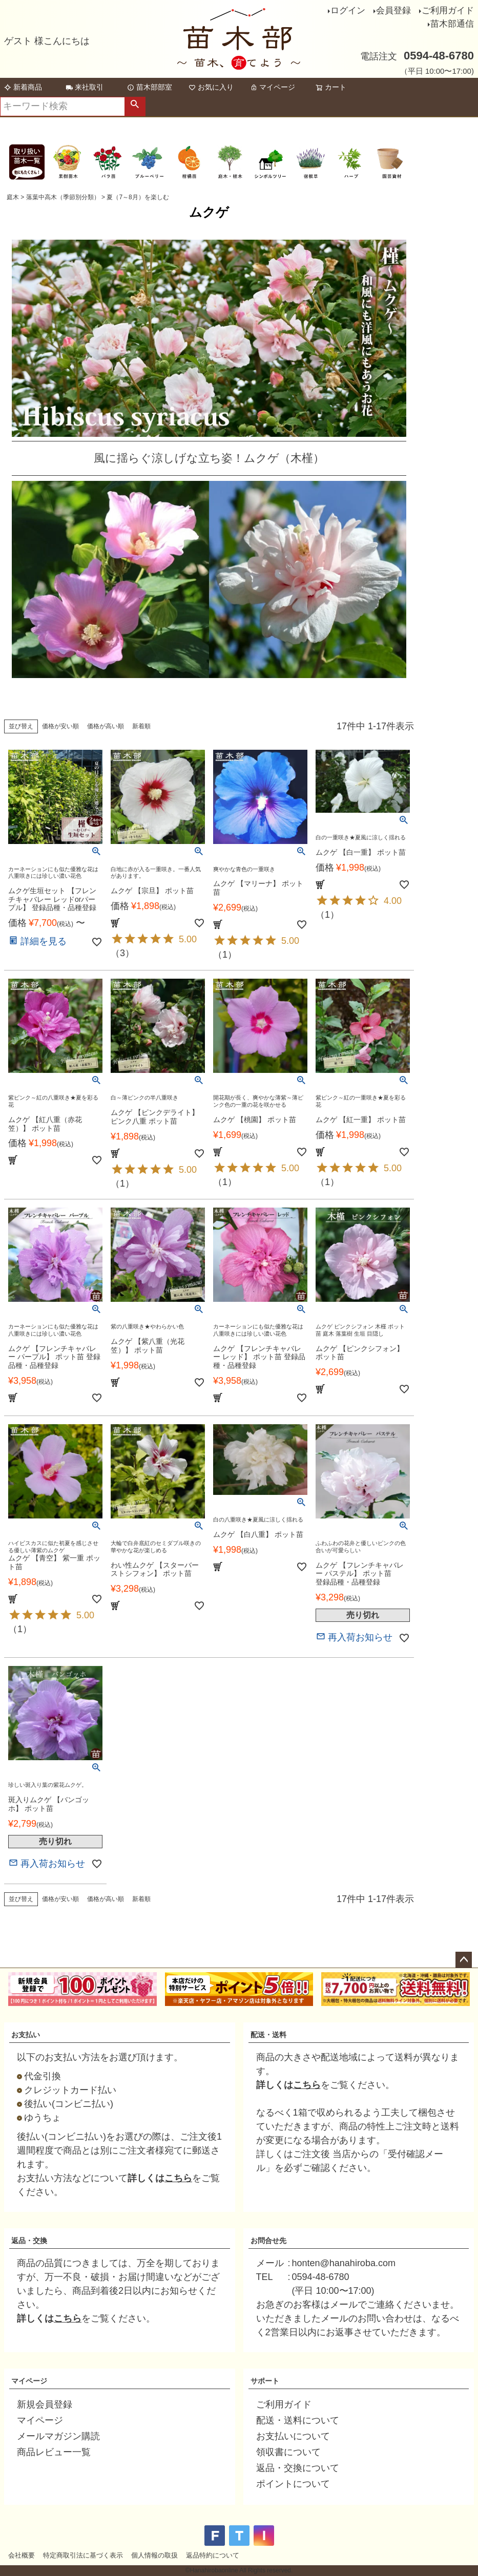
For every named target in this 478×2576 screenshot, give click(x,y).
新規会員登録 (44, 2404)
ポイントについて (293, 2484)
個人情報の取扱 (154, 2555)
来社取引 (84, 87)
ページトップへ (463, 1960)
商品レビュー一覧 (54, 2452)
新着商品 (23, 87)
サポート (265, 2381)
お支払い (25, 2035)
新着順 (141, 726)
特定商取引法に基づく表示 (83, 2555)
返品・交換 (29, 2240)
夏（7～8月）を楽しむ (138, 197)
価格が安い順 (60, 726)
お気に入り (211, 87)
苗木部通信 (452, 24)
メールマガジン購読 (58, 2436)
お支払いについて (293, 2436)
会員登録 (393, 10)
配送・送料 (268, 2035)
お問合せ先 (268, 2240)
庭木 (13, 197)
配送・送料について (297, 2420)
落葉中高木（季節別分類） (63, 197)
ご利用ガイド (448, 10)
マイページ (272, 87)
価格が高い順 (105, 726)
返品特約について (212, 2555)
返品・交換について (297, 2468)
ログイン (347, 10)
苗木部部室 (149, 87)
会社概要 (21, 2555)
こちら (178, 2178)
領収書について (288, 2452)
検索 (134, 106)
